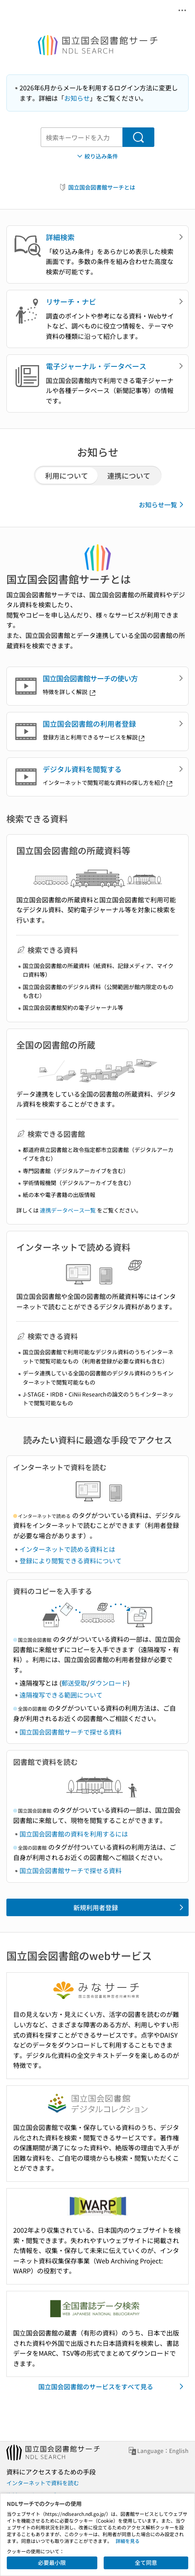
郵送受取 (74, 1683)
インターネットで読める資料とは (67, 1549)
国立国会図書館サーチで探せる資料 (71, 1732)
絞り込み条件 (97, 156)
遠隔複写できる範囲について (61, 1695)
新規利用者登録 (130, 1907)
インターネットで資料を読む (42, 2483)
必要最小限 (52, 2562)
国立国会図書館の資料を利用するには (74, 1834)
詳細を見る (128, 2540)
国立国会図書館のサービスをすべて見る (112, 2386)
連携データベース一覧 (68, 1210)
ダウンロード (108, 1683)
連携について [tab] (128, 475)
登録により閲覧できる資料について (71, 1560)
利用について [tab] (66, 475)
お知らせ (77, 98)
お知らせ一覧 (162, 504)
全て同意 (146, 2562)
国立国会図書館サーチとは (97, 187)
